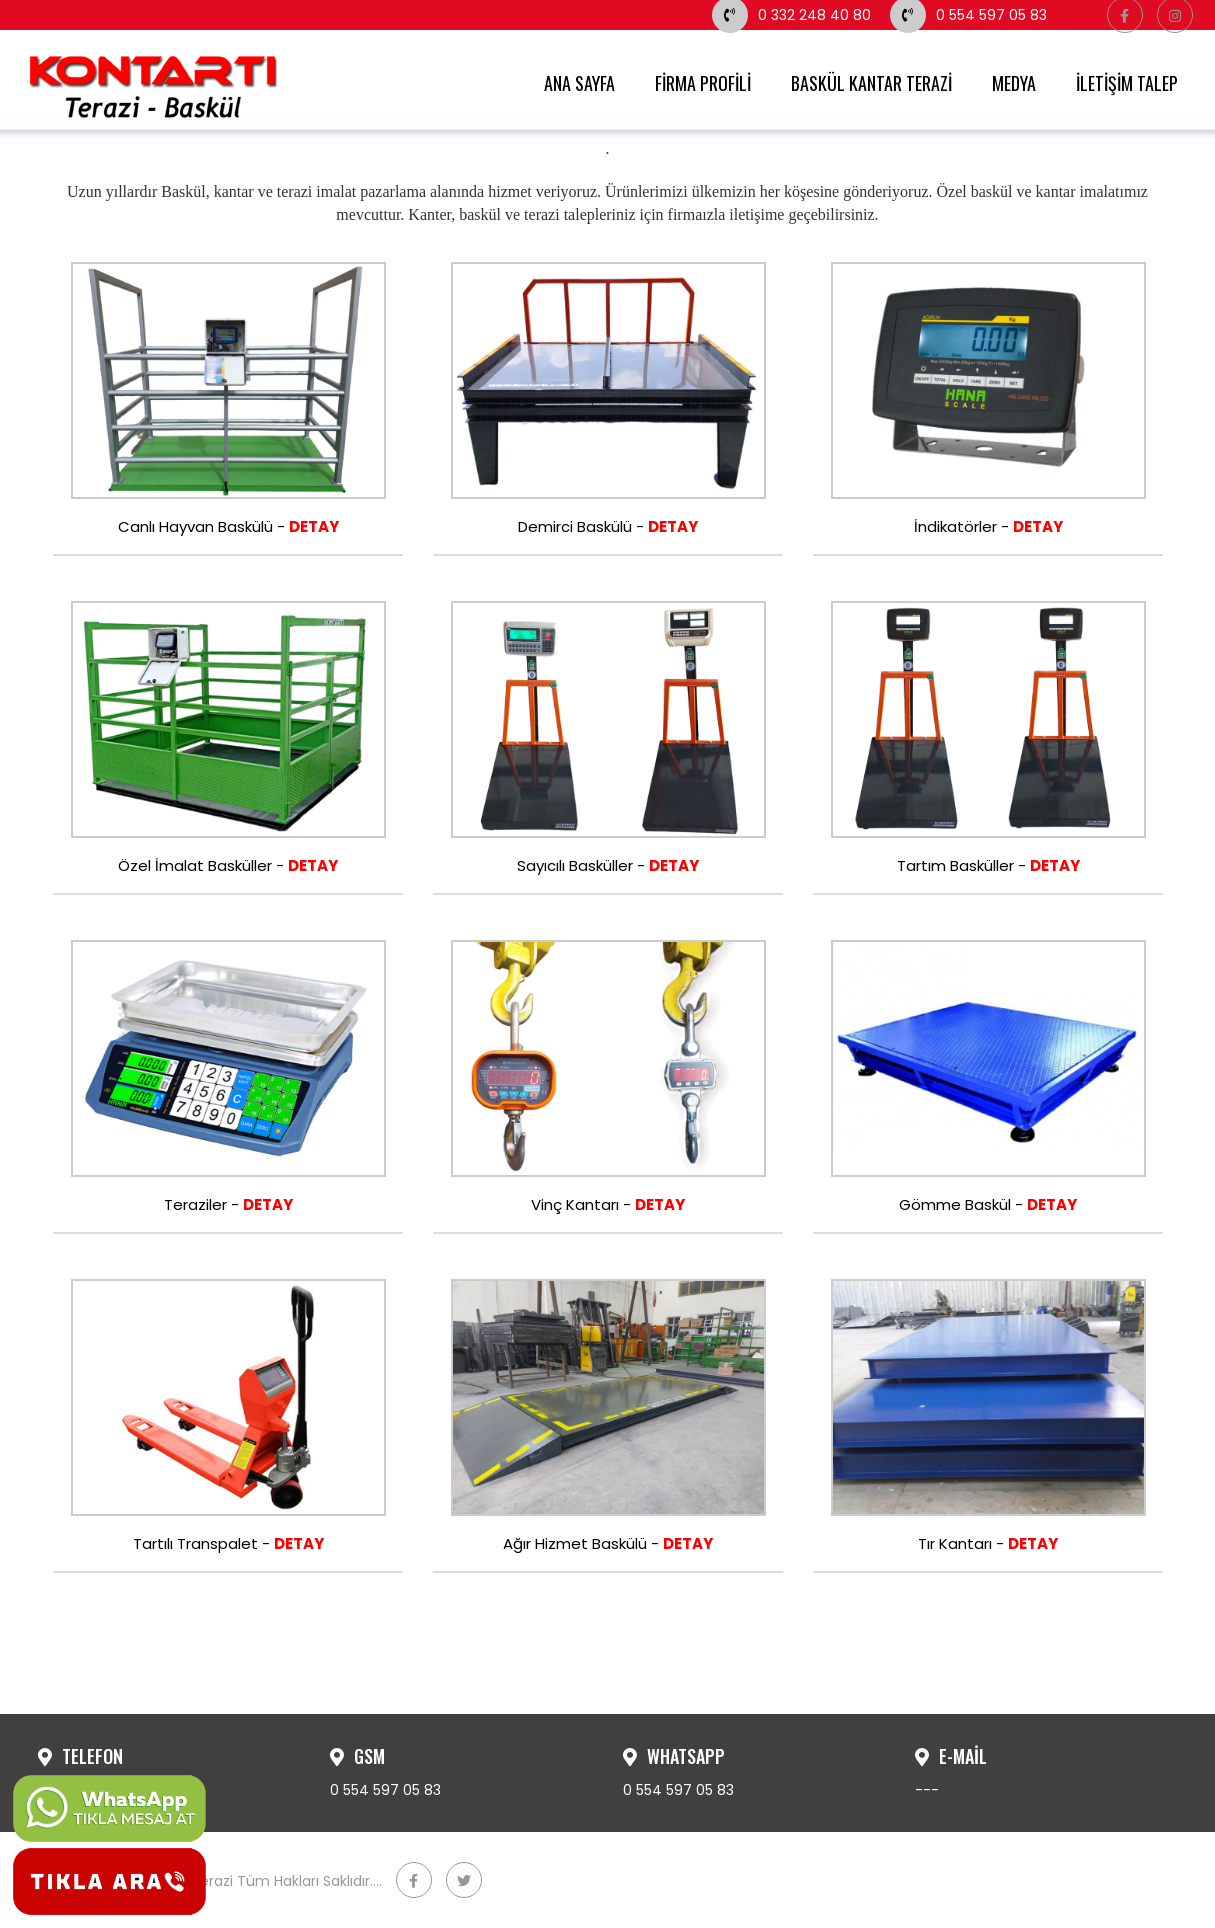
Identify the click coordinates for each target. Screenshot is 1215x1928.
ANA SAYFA (579, 83)
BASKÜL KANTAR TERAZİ (871, 83)
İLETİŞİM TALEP (1127, 83)
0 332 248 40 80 (791, 15)
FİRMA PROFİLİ (703, 83)
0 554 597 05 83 (968, 15)
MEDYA (1014, 83)
